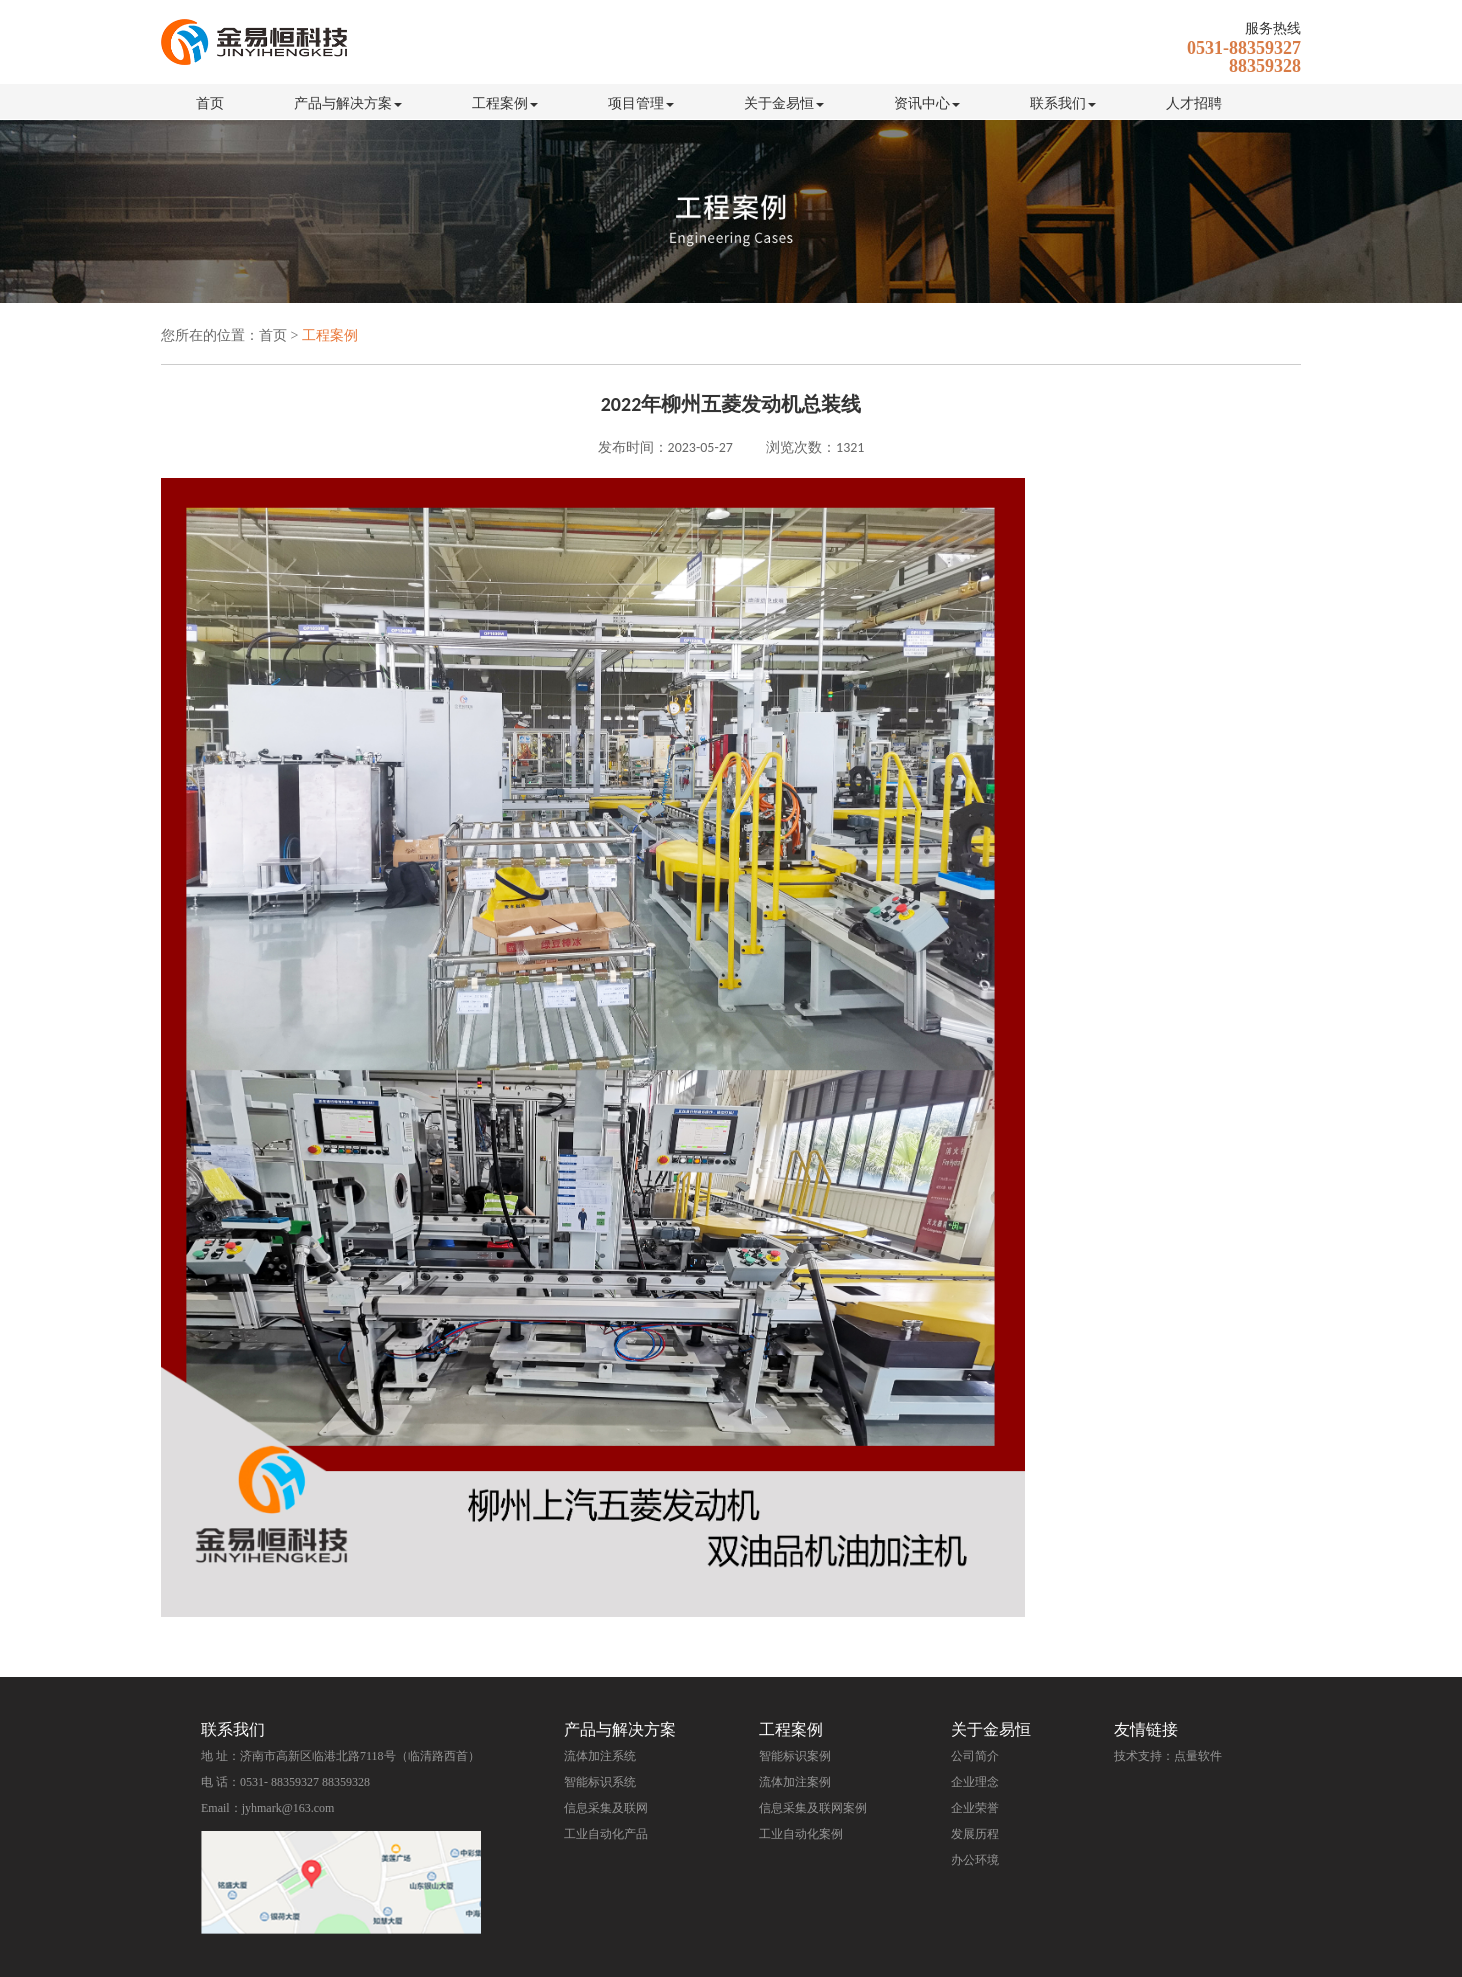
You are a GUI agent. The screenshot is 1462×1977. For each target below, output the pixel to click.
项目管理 (641, 103)
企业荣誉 (975, 1808)
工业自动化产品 (606, 1834)
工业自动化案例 (801, 1834)
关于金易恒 (784, 103)
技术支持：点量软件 (1168, 1756)
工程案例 (505, 103)
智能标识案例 (795, 1756)
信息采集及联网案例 (813, 1808)
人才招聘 (1194, 103)
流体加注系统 (600, 1756)
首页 (210, 103)
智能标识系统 (600, 1782)
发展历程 (975, 1834)
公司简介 (975, 1756)
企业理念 (975, 1782)
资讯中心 (927, 103)
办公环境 (975, 1860)
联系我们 (1063, 103)
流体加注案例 (795, 1782)
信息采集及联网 (606, 1808)
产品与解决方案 (348, 103)
